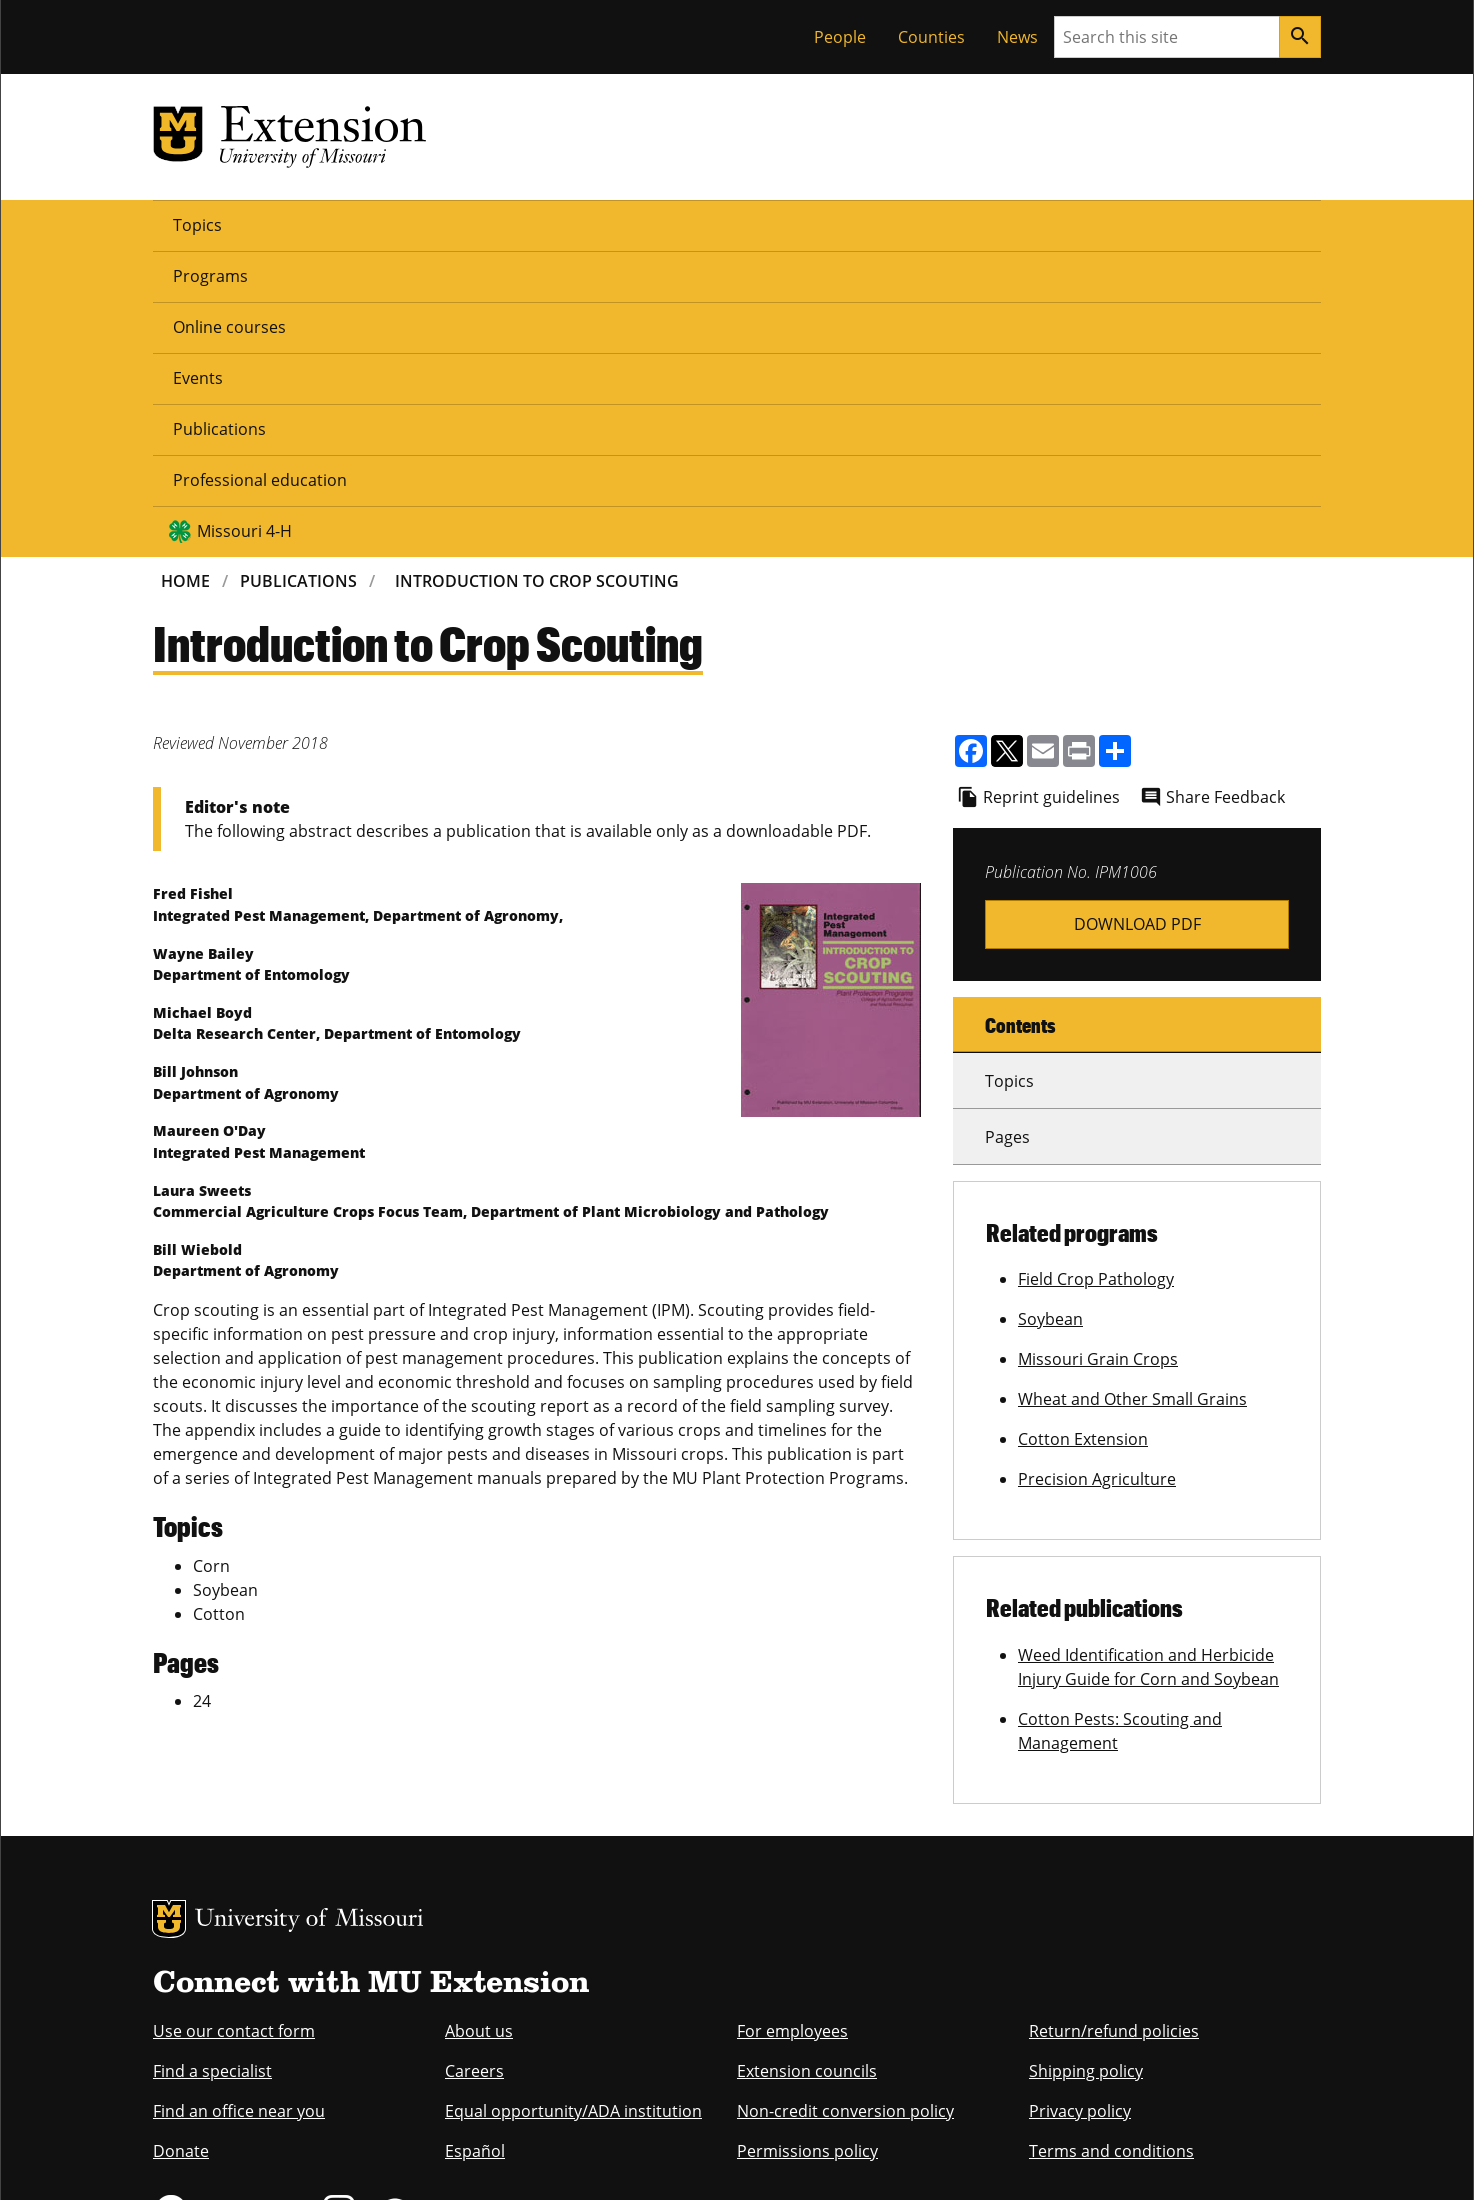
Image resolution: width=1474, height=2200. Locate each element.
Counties (931, 37)
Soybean (1050, 1012)
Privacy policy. (817, 2157)
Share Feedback (1225, 490)
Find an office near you (239, 1804)
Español (475, 1844)
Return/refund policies (1114, 1724)
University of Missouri (309, 1613)
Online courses (433, 224)
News (1017, 37)
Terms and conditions (1111, 1844)
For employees (792, 1724)
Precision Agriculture (1097, 1172)
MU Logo (169, 1612)
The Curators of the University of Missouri (337, 2117)
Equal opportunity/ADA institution (573, 1804)
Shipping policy (1086, 1764)
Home (185, 274)
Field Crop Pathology (1096, 972)
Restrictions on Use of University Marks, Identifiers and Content (341, 2157)
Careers (474, 1764)
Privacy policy (1080, 1804)
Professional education (840, 224)
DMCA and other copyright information (652, 2157)
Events (555, 224)
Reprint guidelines (1051, 490)
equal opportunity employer (291, 2028)
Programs (299, 224)
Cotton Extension (1083, 1132)
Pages (1007, 830)
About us (479, 1724)
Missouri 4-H (1038, 224)
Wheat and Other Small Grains (1132, 1092)
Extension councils (807, 1764)
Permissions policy (807, 1844)
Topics (197, 224)
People (840, 37)
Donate (181, 1844)
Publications (666, 224)
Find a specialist (212, 1764)
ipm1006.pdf (1137, 617)
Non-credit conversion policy (845, 1804)
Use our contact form (234, 1724)
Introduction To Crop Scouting (537, 274)
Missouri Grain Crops (1098, 1052)
